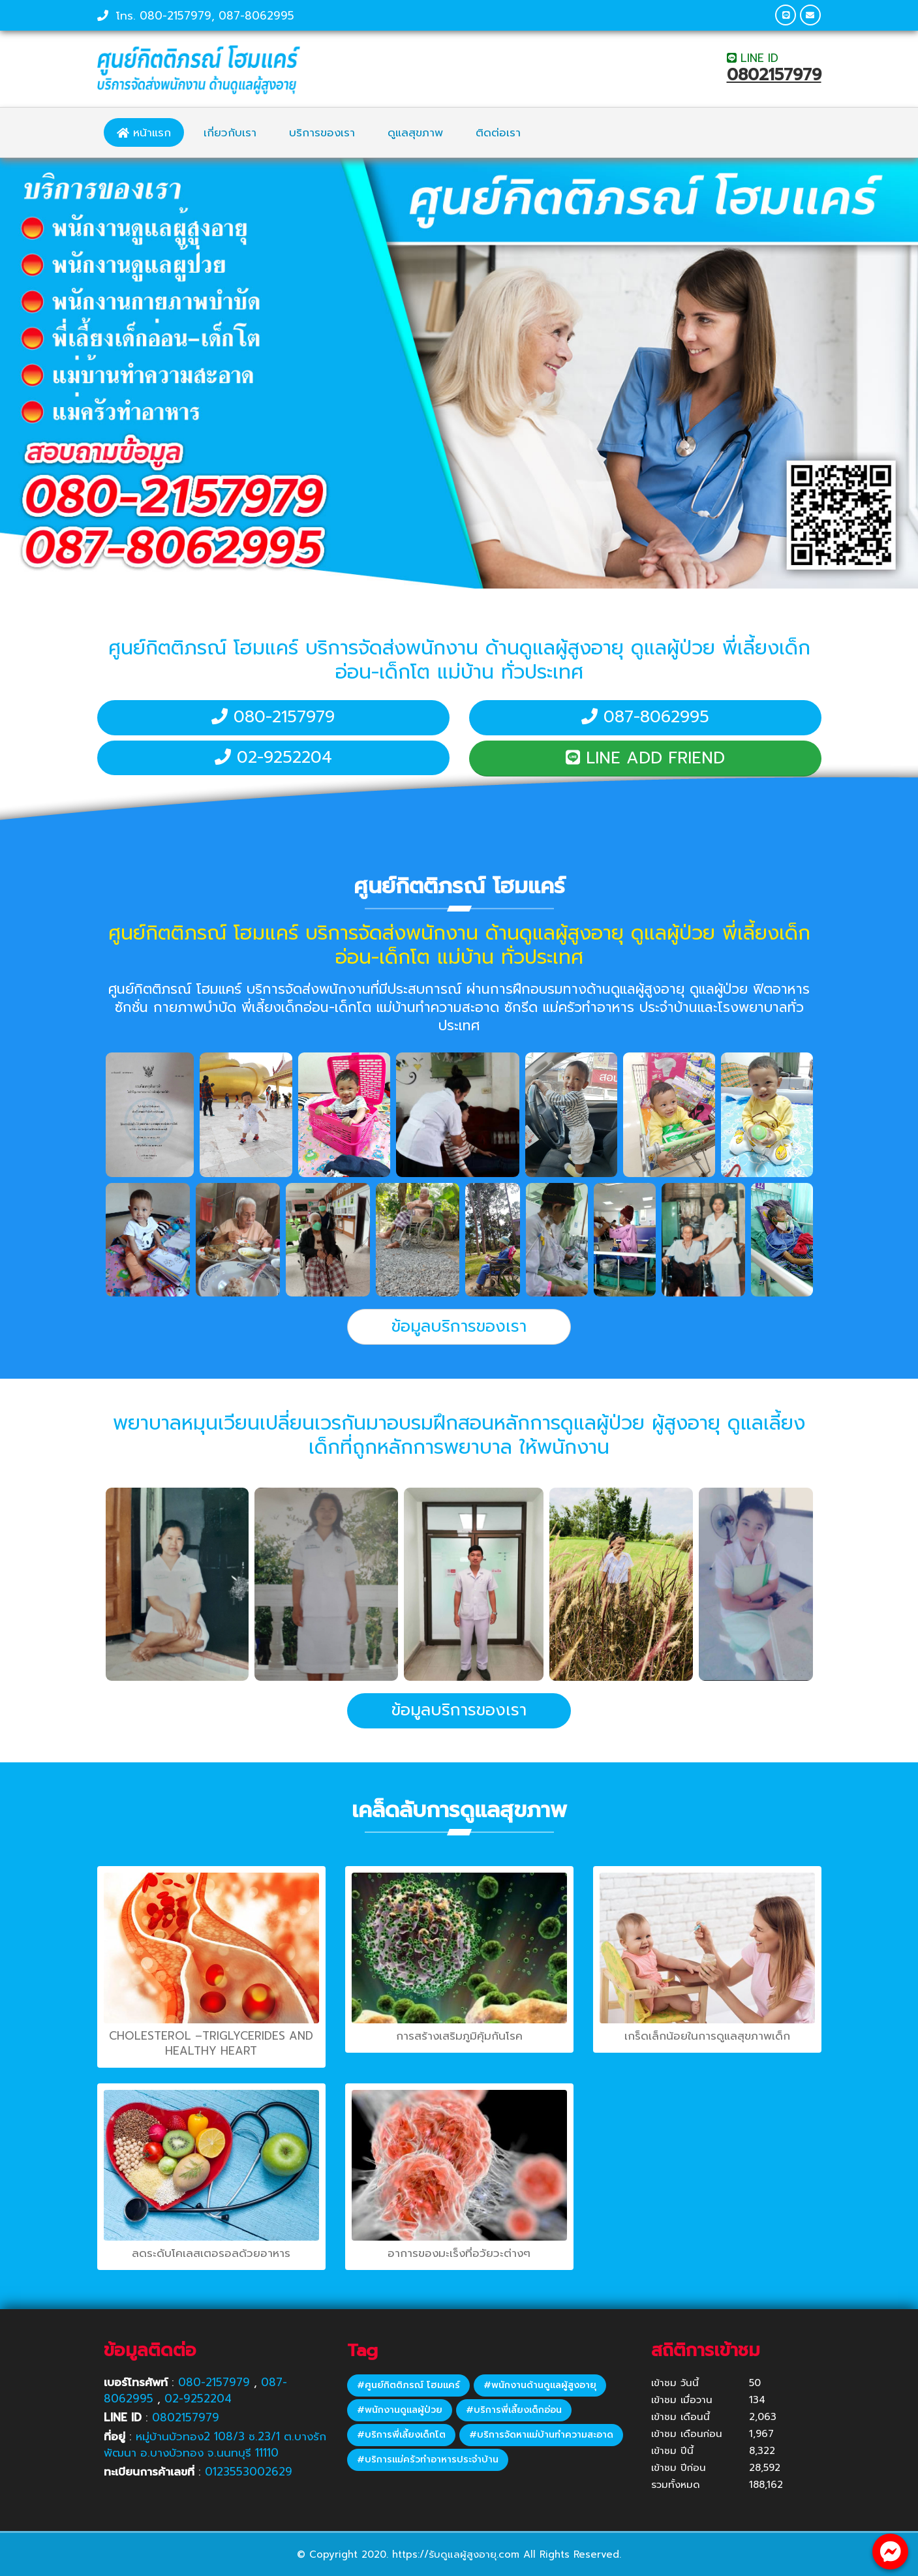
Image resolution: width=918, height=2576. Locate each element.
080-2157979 (175, 15)
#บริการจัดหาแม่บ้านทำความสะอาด (541, 2435)
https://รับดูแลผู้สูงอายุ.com (455, 2554)
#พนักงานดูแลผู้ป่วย (399, 2410)
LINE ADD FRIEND (645, 758)
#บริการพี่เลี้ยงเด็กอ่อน (514, 2410)
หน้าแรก (144, 132)
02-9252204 (273, 757)
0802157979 (774, 75)
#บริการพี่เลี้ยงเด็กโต (401, 2435)
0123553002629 (248, 2471)
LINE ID (752, 58)
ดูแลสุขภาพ (415, 132)
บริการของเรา (322, 132)
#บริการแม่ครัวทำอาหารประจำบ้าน (427, 2459)
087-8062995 (256, 15)
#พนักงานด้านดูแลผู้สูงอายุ (539, 2385)
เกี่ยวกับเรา (230, 132)
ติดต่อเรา (498, 132)
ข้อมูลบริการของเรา (459, 1326)
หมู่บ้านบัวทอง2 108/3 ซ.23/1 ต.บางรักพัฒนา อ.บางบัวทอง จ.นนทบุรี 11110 (215, 2444)
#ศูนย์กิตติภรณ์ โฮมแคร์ (408, 2385)
